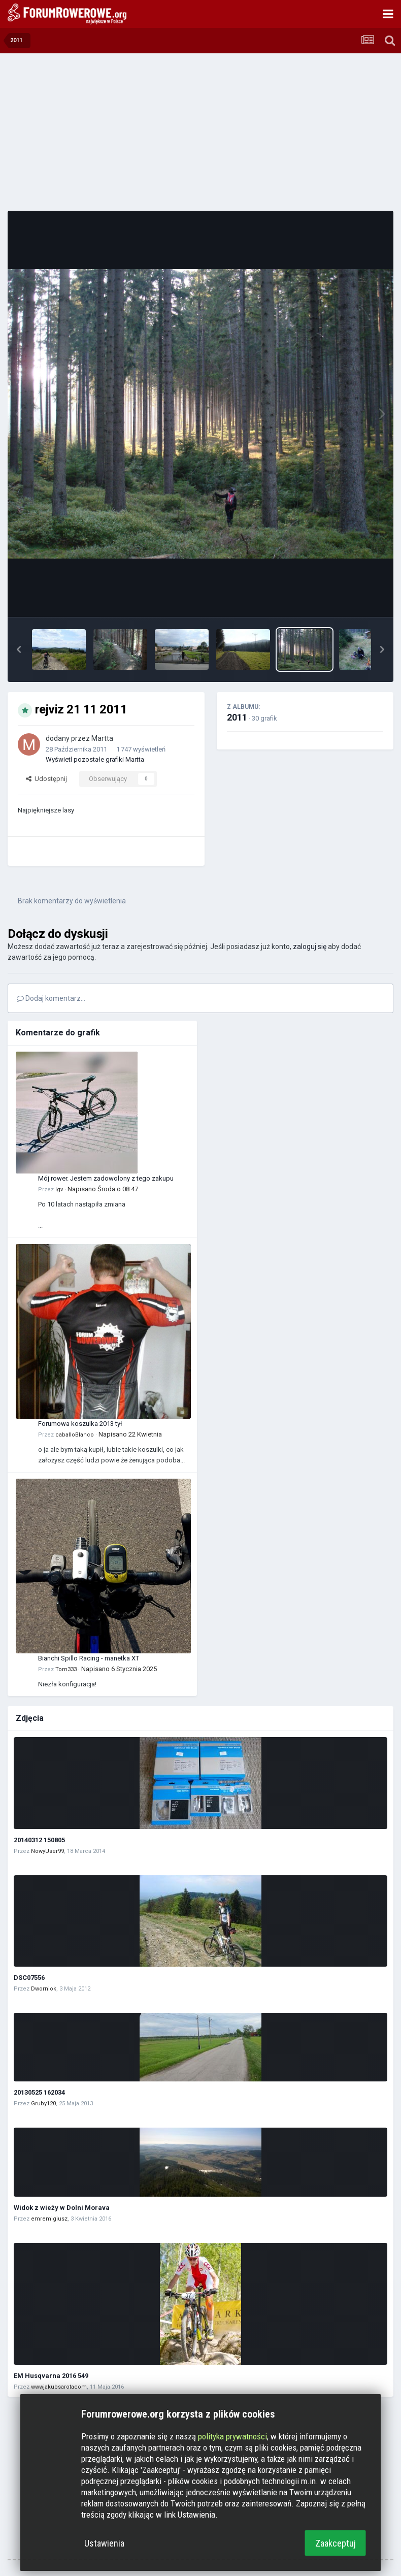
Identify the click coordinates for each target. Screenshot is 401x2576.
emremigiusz (49, 2218)
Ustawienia (104, 2543)
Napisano (103, 1189)
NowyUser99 (47, 1851)
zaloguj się (309, 946)
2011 (237, 717)
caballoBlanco (74, 1434)
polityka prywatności (232, 2436)
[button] (19, 649)
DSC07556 (29, 1977)
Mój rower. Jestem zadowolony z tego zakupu (106, 1178)
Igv (59, 1189)
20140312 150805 (39, 1840)
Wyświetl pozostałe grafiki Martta (95, 759)
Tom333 (66, 1669)
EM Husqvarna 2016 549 (51, 2375)
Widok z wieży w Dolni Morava (62, 2207)
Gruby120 (43, 2103)
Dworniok (43, 1988)
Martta (102, 738)
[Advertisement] (200, 132)
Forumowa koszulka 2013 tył (80, 1423)
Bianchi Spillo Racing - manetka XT (88, 1658)
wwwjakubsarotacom (59, 2387)
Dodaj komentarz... (51, 998)
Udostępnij (46, 778)
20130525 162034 (39, 2092)
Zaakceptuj (335, 2543)
